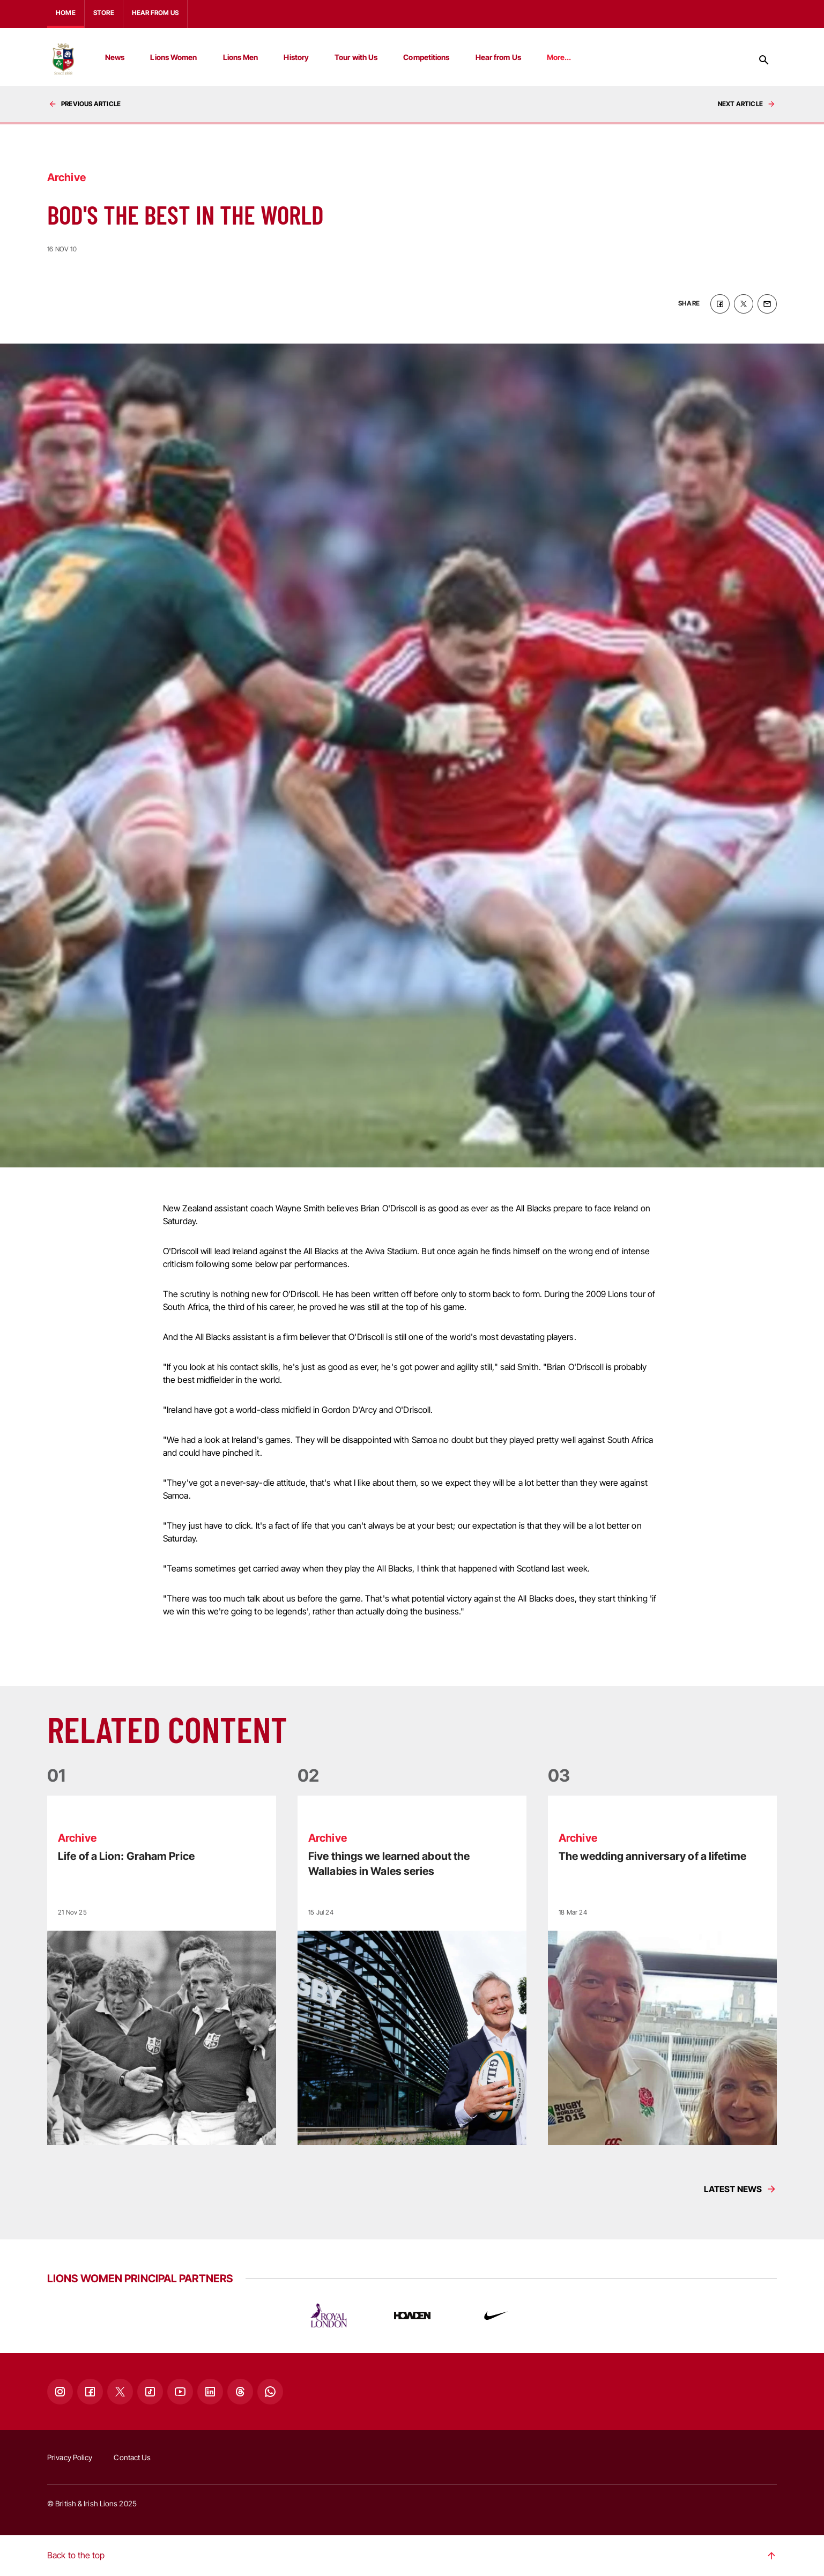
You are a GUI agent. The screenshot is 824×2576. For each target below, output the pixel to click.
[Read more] (161, 1970)
